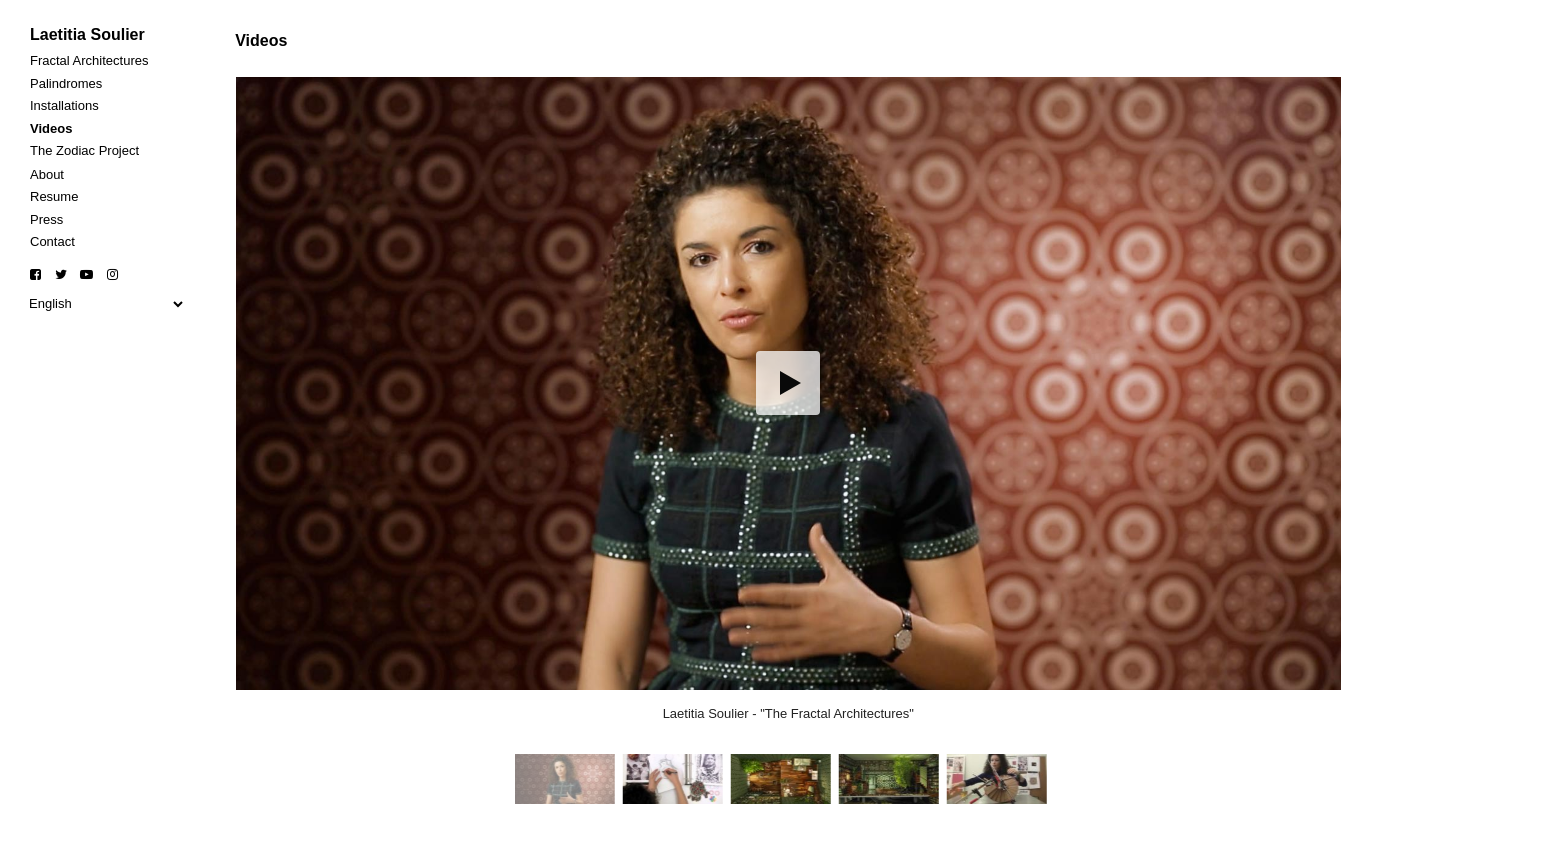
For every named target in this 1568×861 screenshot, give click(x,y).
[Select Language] (105, 304)
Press (46, 219)
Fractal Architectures (89, 60)
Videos (51, 128)
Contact (52, 241)
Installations (64, 105)
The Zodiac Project (84, 150)
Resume (54, 196)
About (47, 174)
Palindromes (66, 83)
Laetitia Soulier (87, 34)
